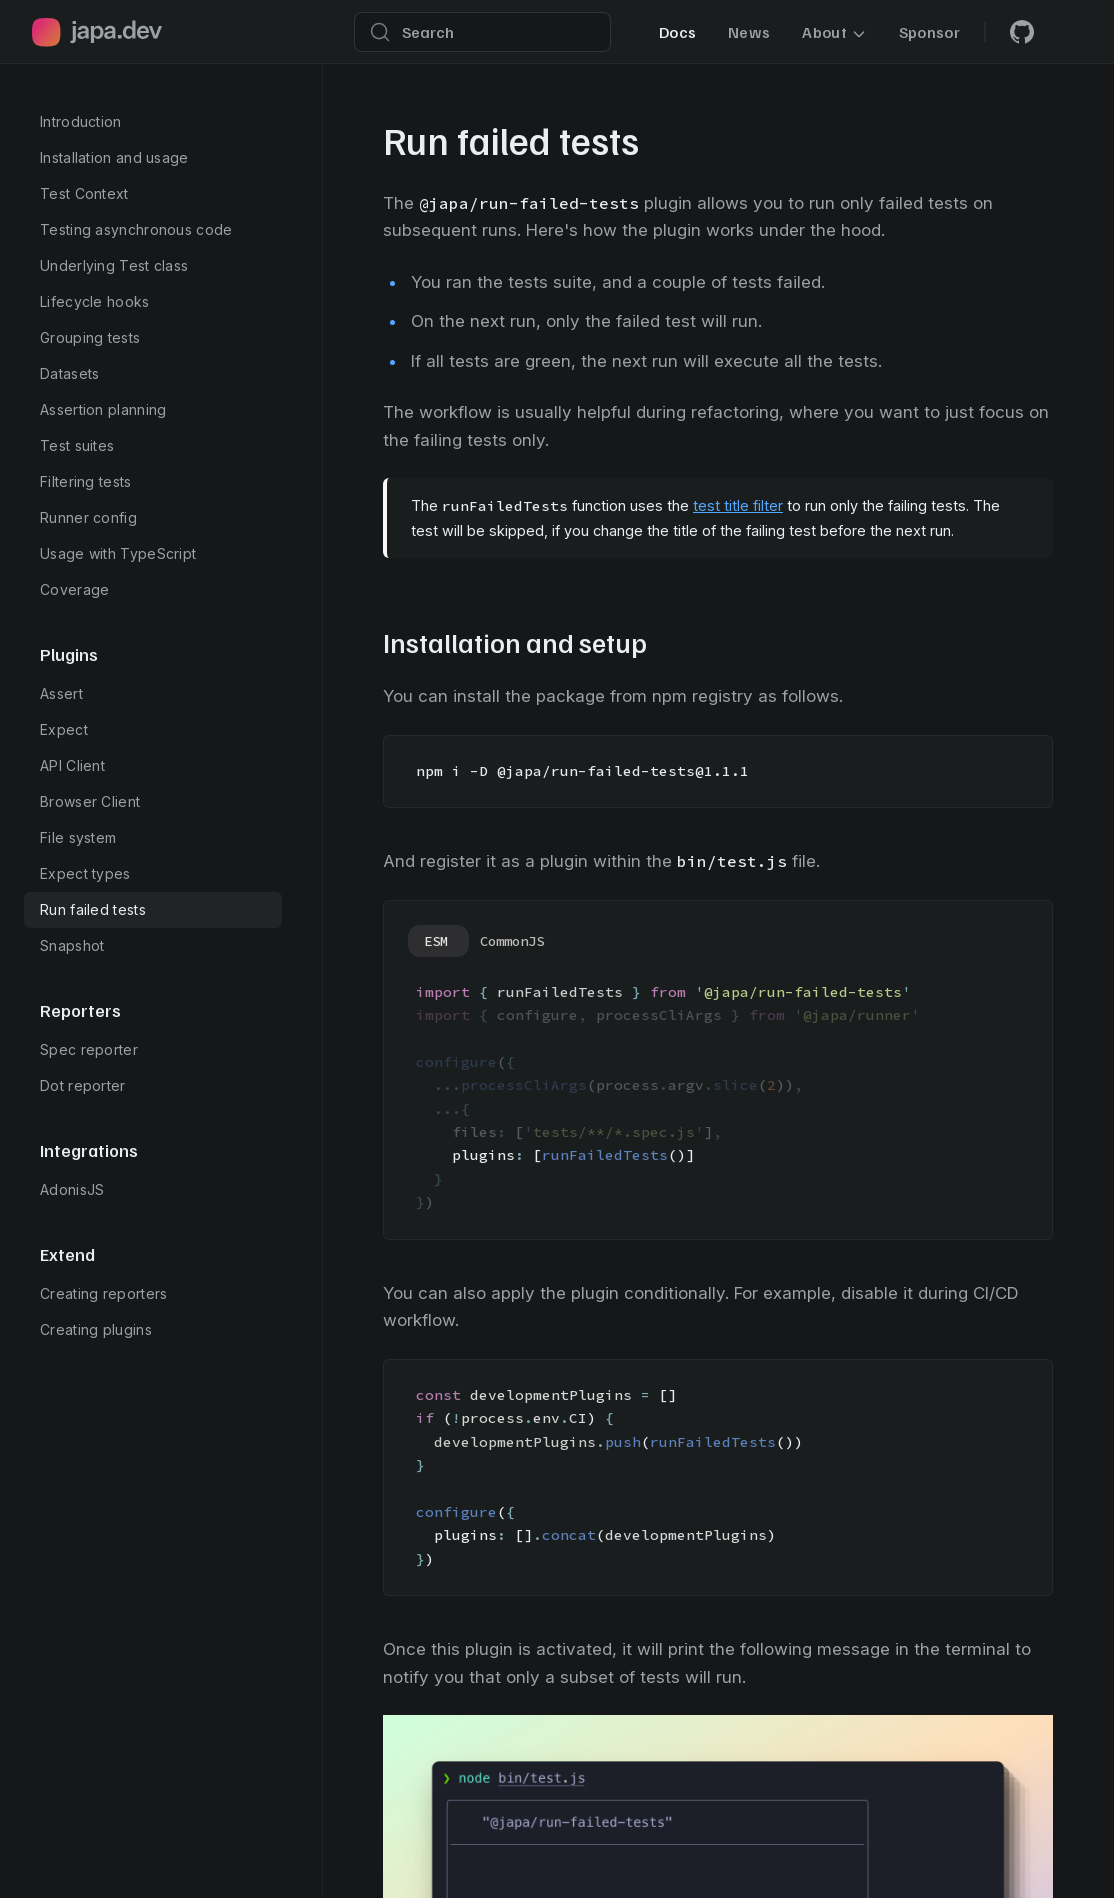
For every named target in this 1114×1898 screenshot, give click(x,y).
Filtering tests (86, 481)
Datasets (69, 373)
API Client (72, 765)
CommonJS (512, 941)
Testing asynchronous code (136, 229)
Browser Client (90, 801)
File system (78, 837)
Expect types (85, 873)
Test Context (84, 193)
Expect (64, 729)
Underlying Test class (114, 265)
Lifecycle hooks (95, 301)
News (749, 32)
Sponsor (929, 32)
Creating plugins (96, 1329)
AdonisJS (72, 1189)
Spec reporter (89, 1049)
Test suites (77, 445)
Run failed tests (93, 909)
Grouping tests (90, 337)
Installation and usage (114, 157)
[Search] (482, 32)
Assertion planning (103, 409)
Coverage (74, 589)
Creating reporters (103, 1293)
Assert (61, 693)
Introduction (81, 121)
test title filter (738, 505)
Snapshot (72, 945)
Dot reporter (83, 1085)
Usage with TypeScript (118, 553)
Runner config (88, 517)
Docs (677, 32)
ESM (436, 941)
